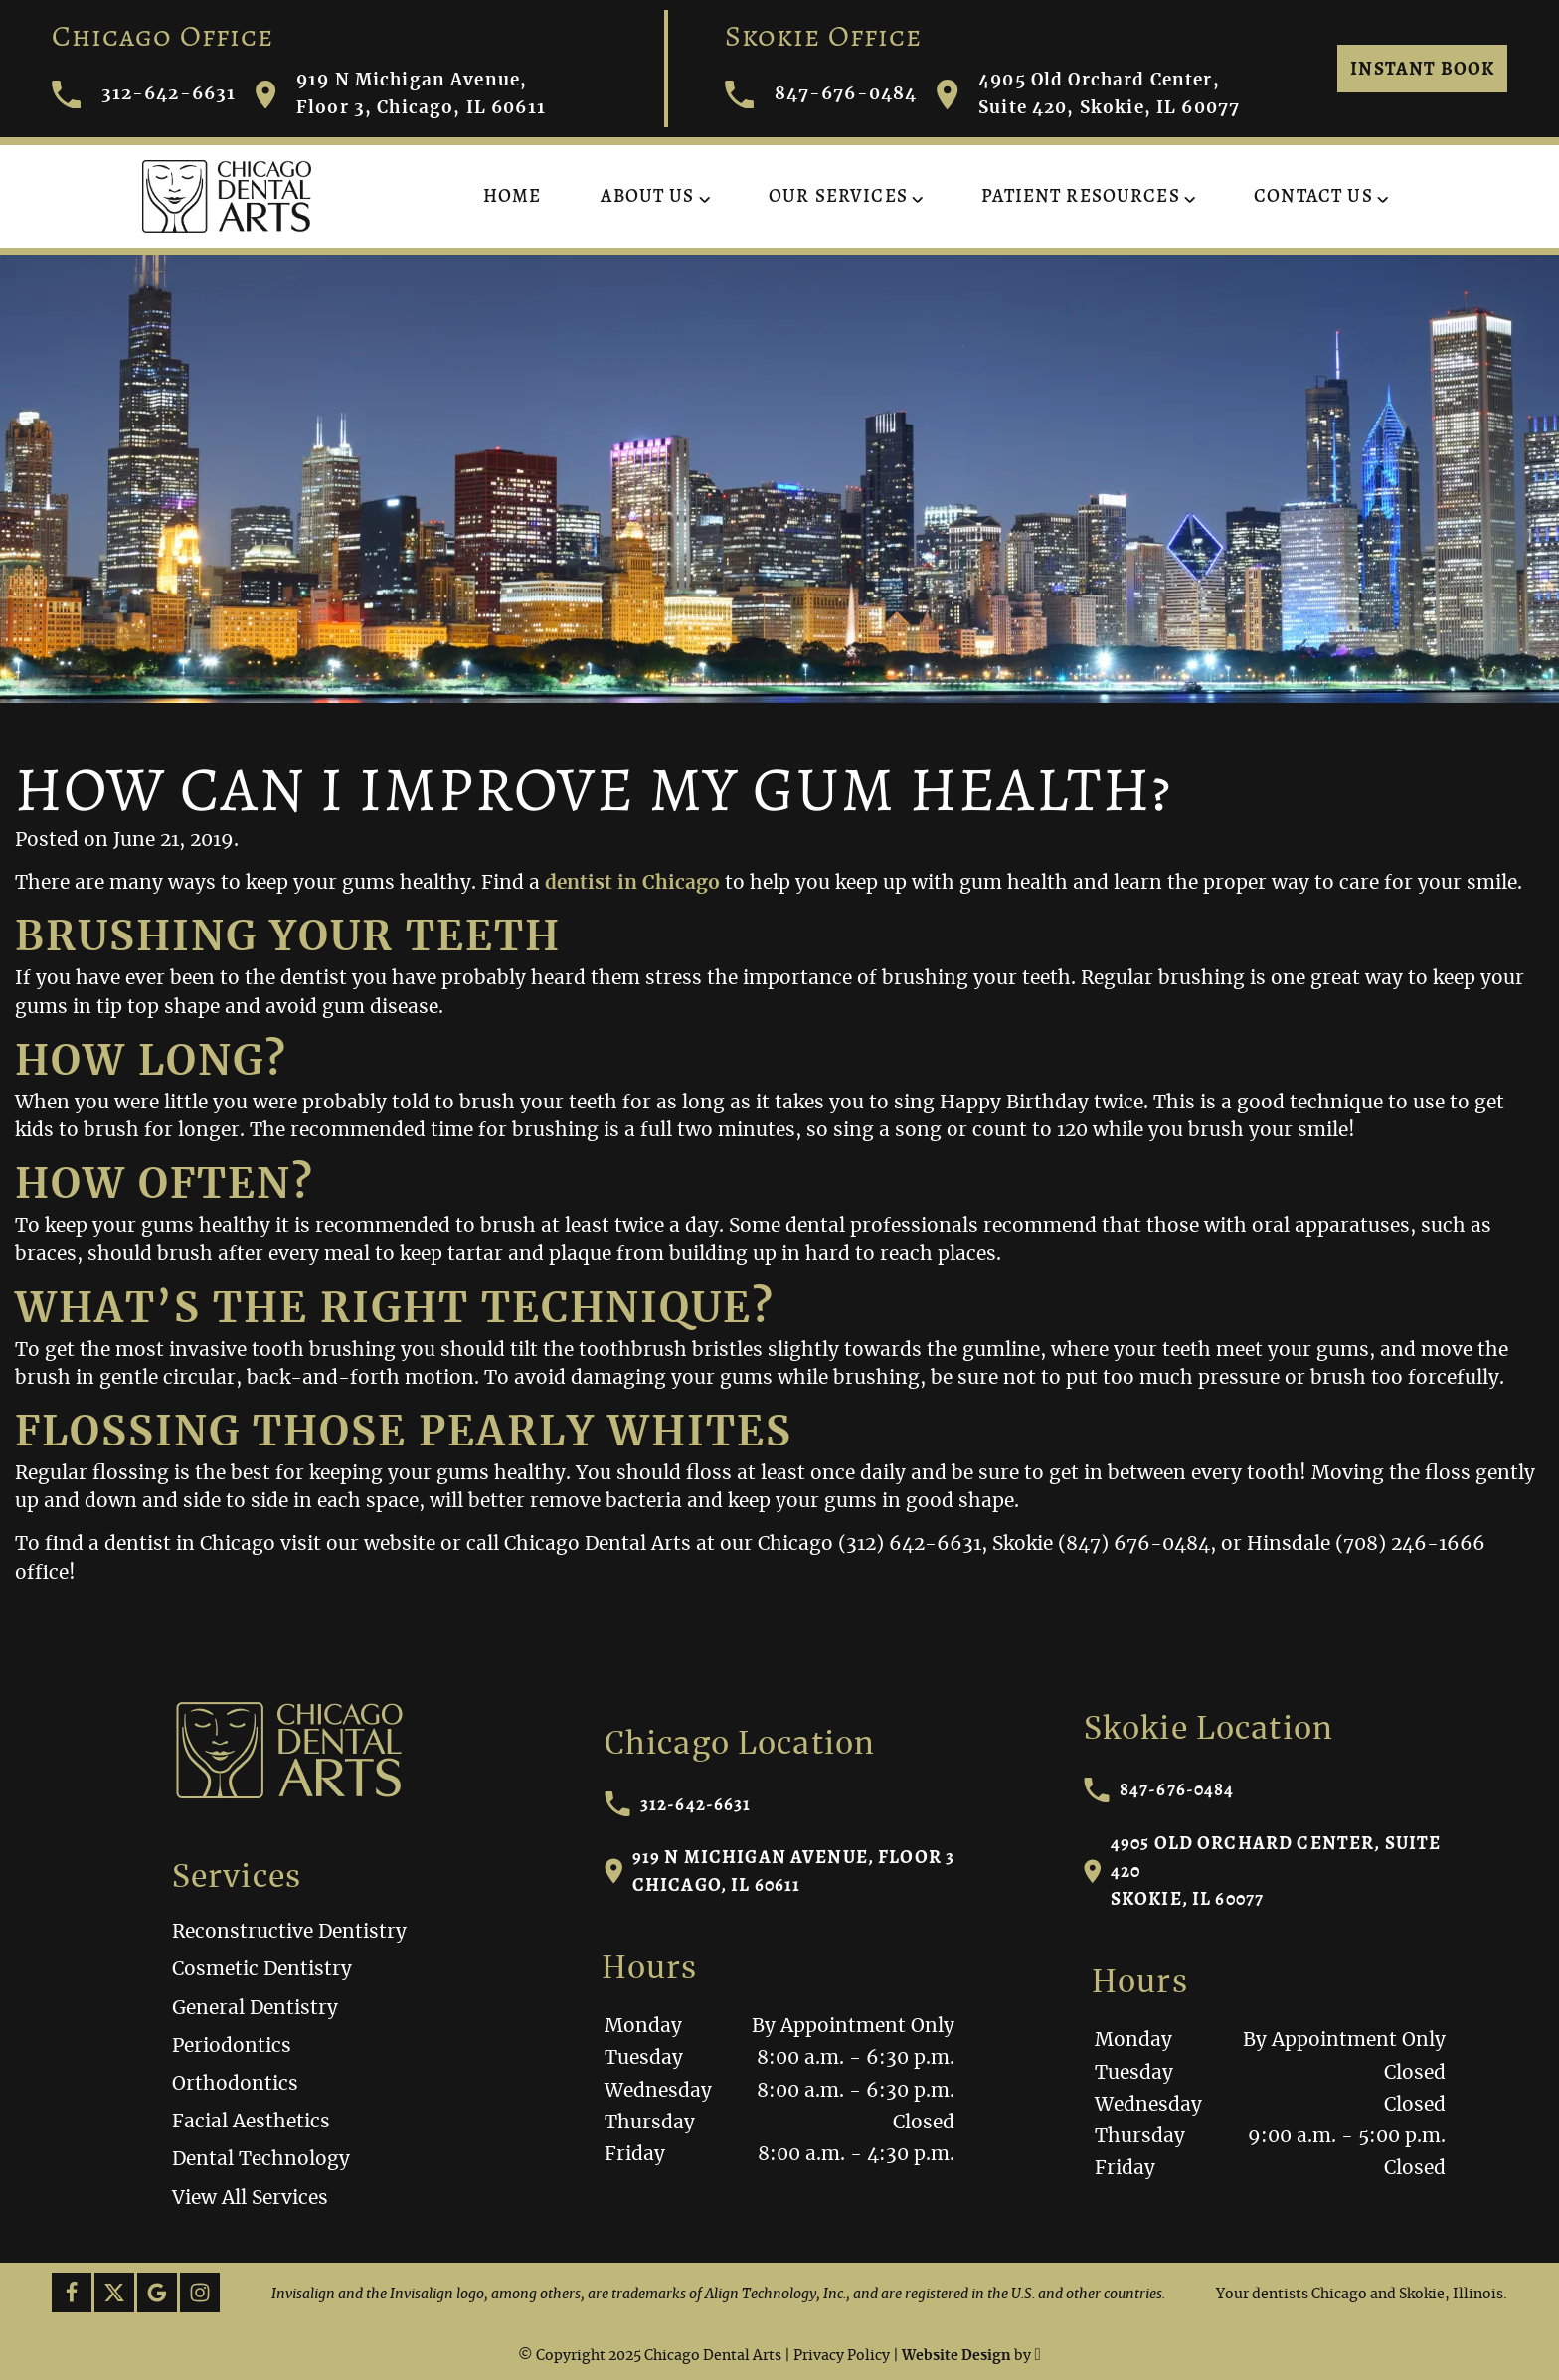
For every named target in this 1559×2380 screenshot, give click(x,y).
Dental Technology (261, 2159)
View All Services (250, 2198)
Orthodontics (235, 2084)
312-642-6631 (678, 1804)
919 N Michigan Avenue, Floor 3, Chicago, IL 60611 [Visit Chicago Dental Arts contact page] (401, 94)
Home (512, 195)
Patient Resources (1080, 195)
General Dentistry (255, 2008)
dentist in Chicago (632, 883)
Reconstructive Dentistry (289, 1932)
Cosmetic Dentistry (262, 1969)
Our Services (838, 195)
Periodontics (231, 2046)
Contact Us (1313, 195)
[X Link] (114, 2292)
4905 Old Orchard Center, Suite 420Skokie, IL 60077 (1263, 1870)
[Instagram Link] (200, 2292)
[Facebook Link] (71, 2292)
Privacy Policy (841, 2356)
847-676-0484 (1159, 1789)
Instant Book (1422, 68)
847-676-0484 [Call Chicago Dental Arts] (821, 95)
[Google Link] (157, 2292)
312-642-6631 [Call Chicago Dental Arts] (144, 95)
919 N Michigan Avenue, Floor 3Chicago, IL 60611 (780, 1870)
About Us (647, 195)
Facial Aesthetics (251, 2122)
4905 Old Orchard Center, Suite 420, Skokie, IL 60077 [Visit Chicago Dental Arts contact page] (1088, 94)
